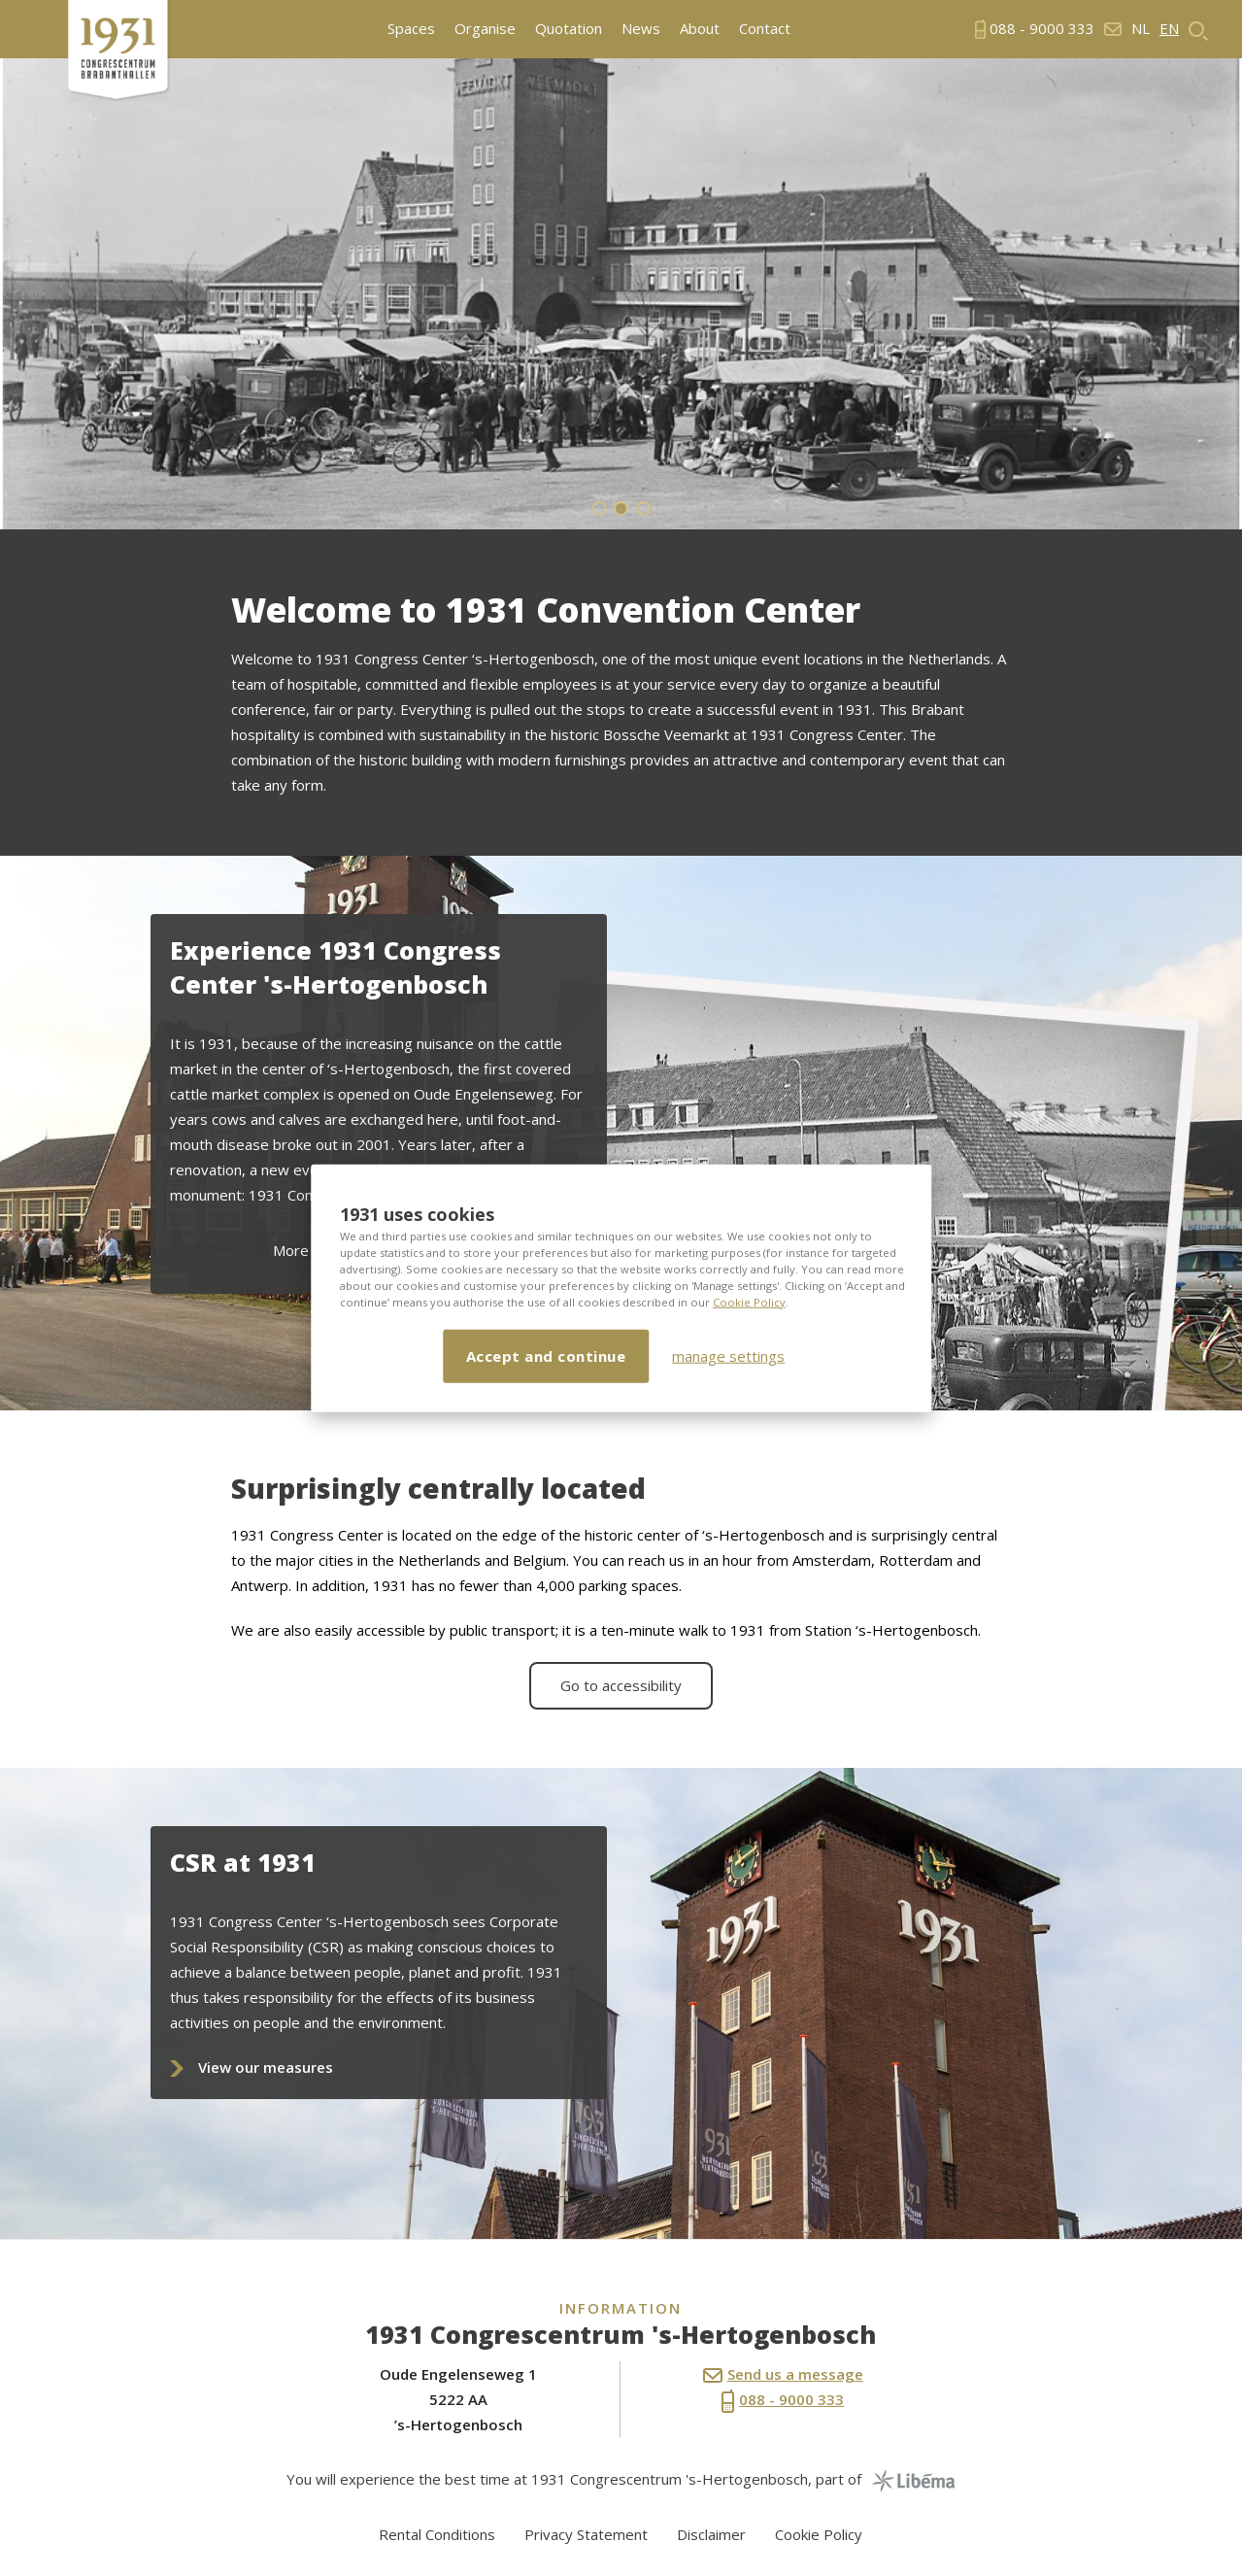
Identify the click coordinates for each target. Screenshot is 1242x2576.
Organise (485, 28)
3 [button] (643, 508)
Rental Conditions (437, 2534)
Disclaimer (711, 2534)
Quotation (568, 28)
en (1169, 28)
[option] (621, 293)
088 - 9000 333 (783, 2401)
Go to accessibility (621, 1685)
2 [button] (621, 508)
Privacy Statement (586, 2534)
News (640, 28)
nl (1140, 28)
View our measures (265, 2067)
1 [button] (599, 508)
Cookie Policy (749, 1301)
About (700, 28)
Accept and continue (546, 1355)
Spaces (411, 28)
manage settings (728, 1356)
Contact (764, 28)
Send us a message (783, 2374)
